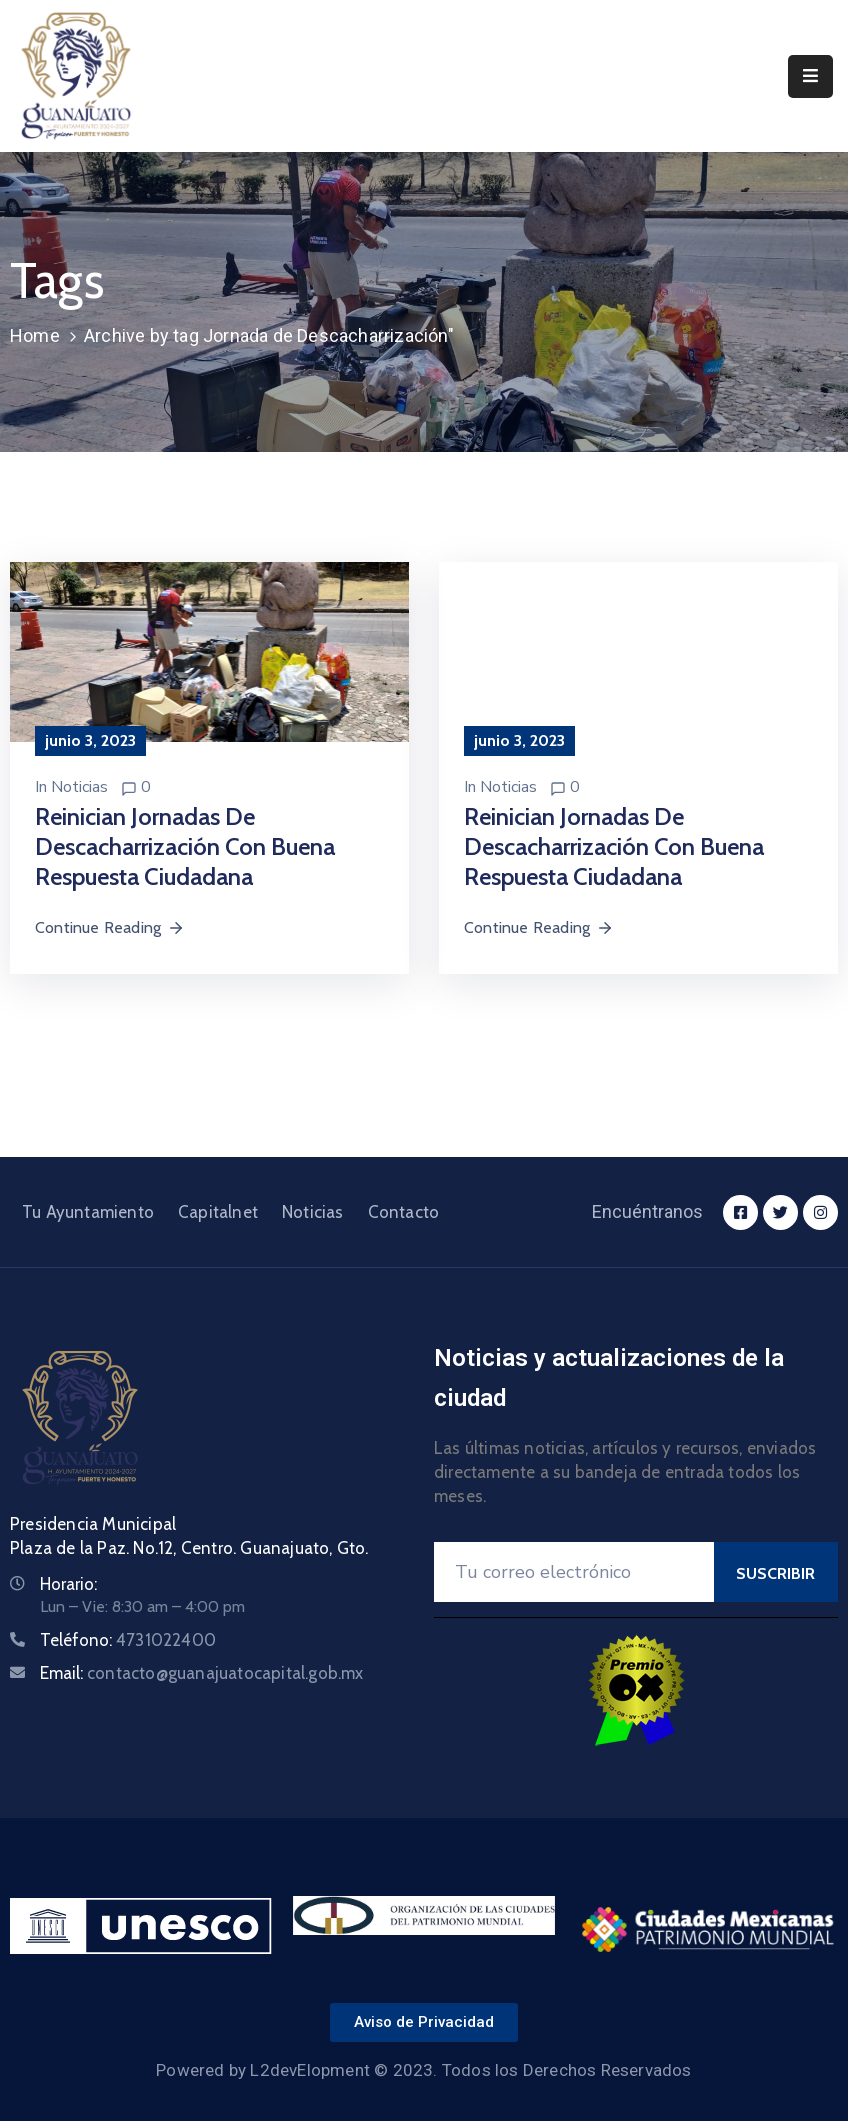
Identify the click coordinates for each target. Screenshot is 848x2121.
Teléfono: (128, 1640)
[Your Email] (574, 1572)
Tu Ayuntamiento (88, 1212)
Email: (202, 1673)
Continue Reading (110, 927)
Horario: (68, 1584)
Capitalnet (218, 1212)
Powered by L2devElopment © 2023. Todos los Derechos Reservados (423, 2070)
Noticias (79, 787)
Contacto (404, 1212)
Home (35, 335)
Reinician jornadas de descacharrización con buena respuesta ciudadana (185, 846)
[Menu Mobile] (810, 76)
